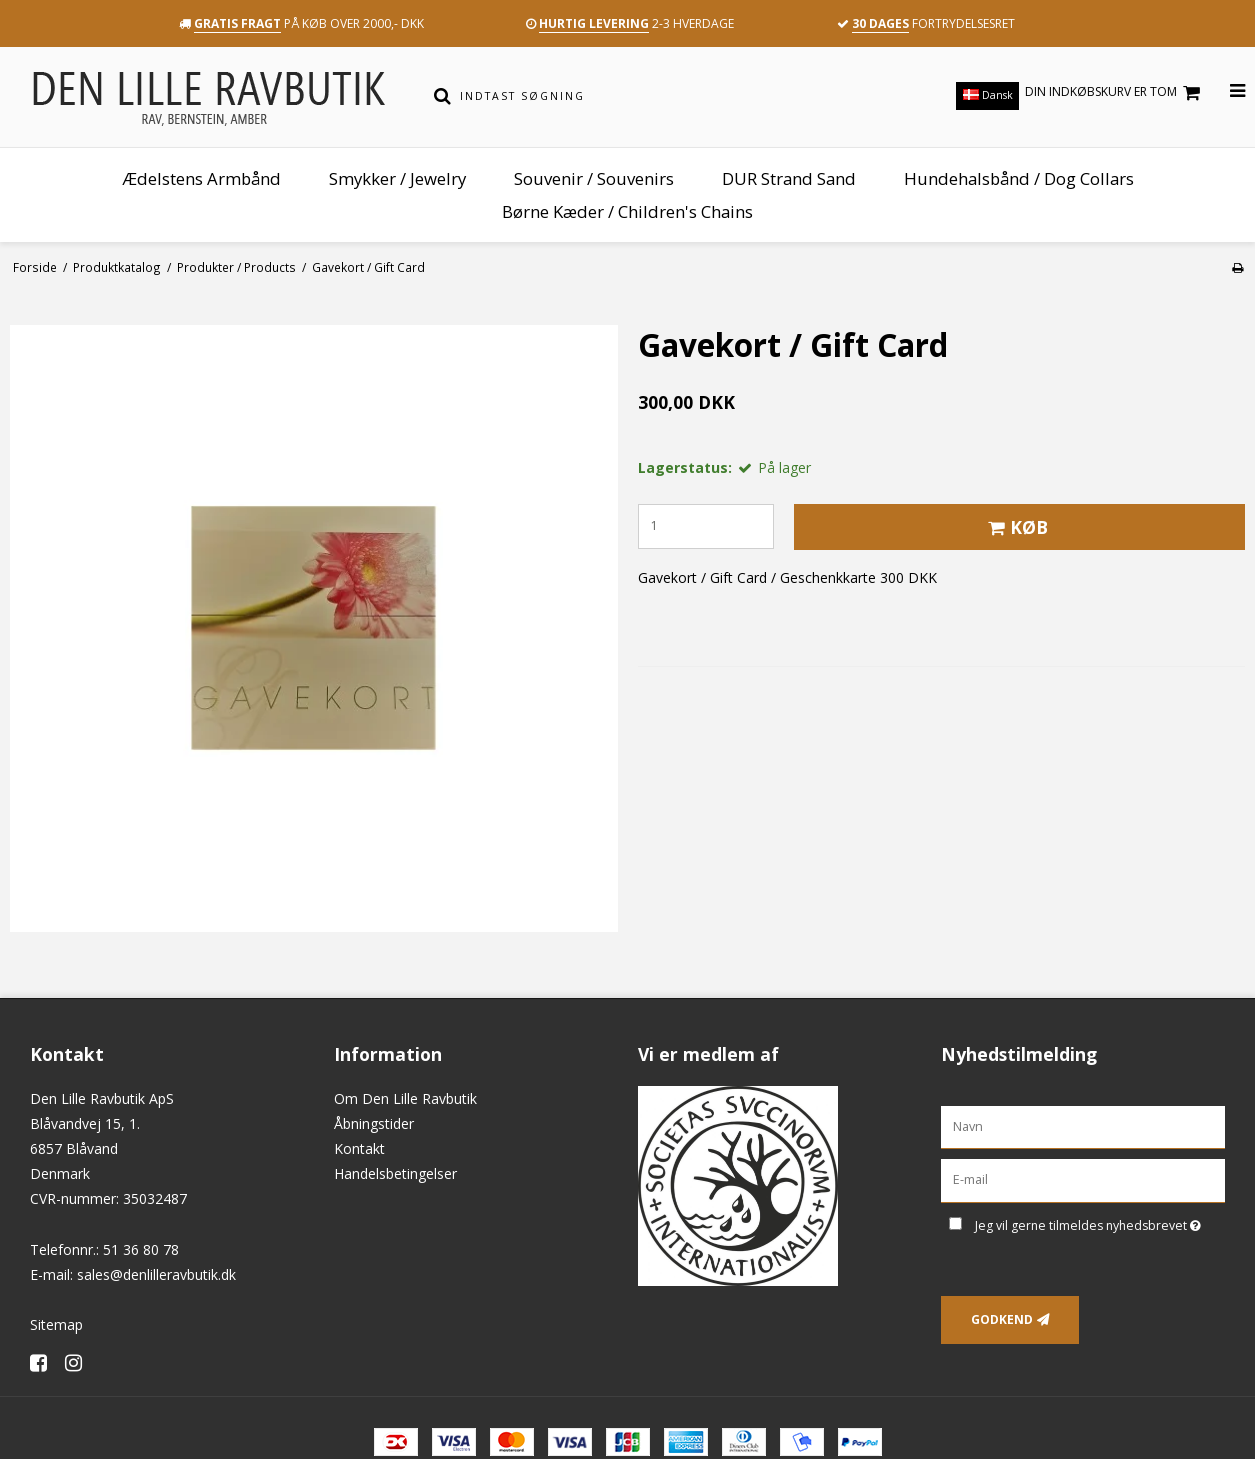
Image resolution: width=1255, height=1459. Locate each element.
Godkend (1002, 1319)
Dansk (988, 95)
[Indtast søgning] (641, 96)
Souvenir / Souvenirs (594, 178)
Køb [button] (1015, 527)
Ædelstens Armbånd (201, 178)
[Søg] (442, 96)
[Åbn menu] (1225, 91)
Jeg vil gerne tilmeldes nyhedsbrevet (1100, 1222)
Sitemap (56, 1324)
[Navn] (1083, 1125)
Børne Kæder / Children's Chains (627, 211)
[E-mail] (1083, 1179)
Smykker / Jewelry (397, 178)
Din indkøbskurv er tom (1115, 92)
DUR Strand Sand (789, 178)
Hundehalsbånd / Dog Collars (1019, 178)
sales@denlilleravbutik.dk (156, 1274)
